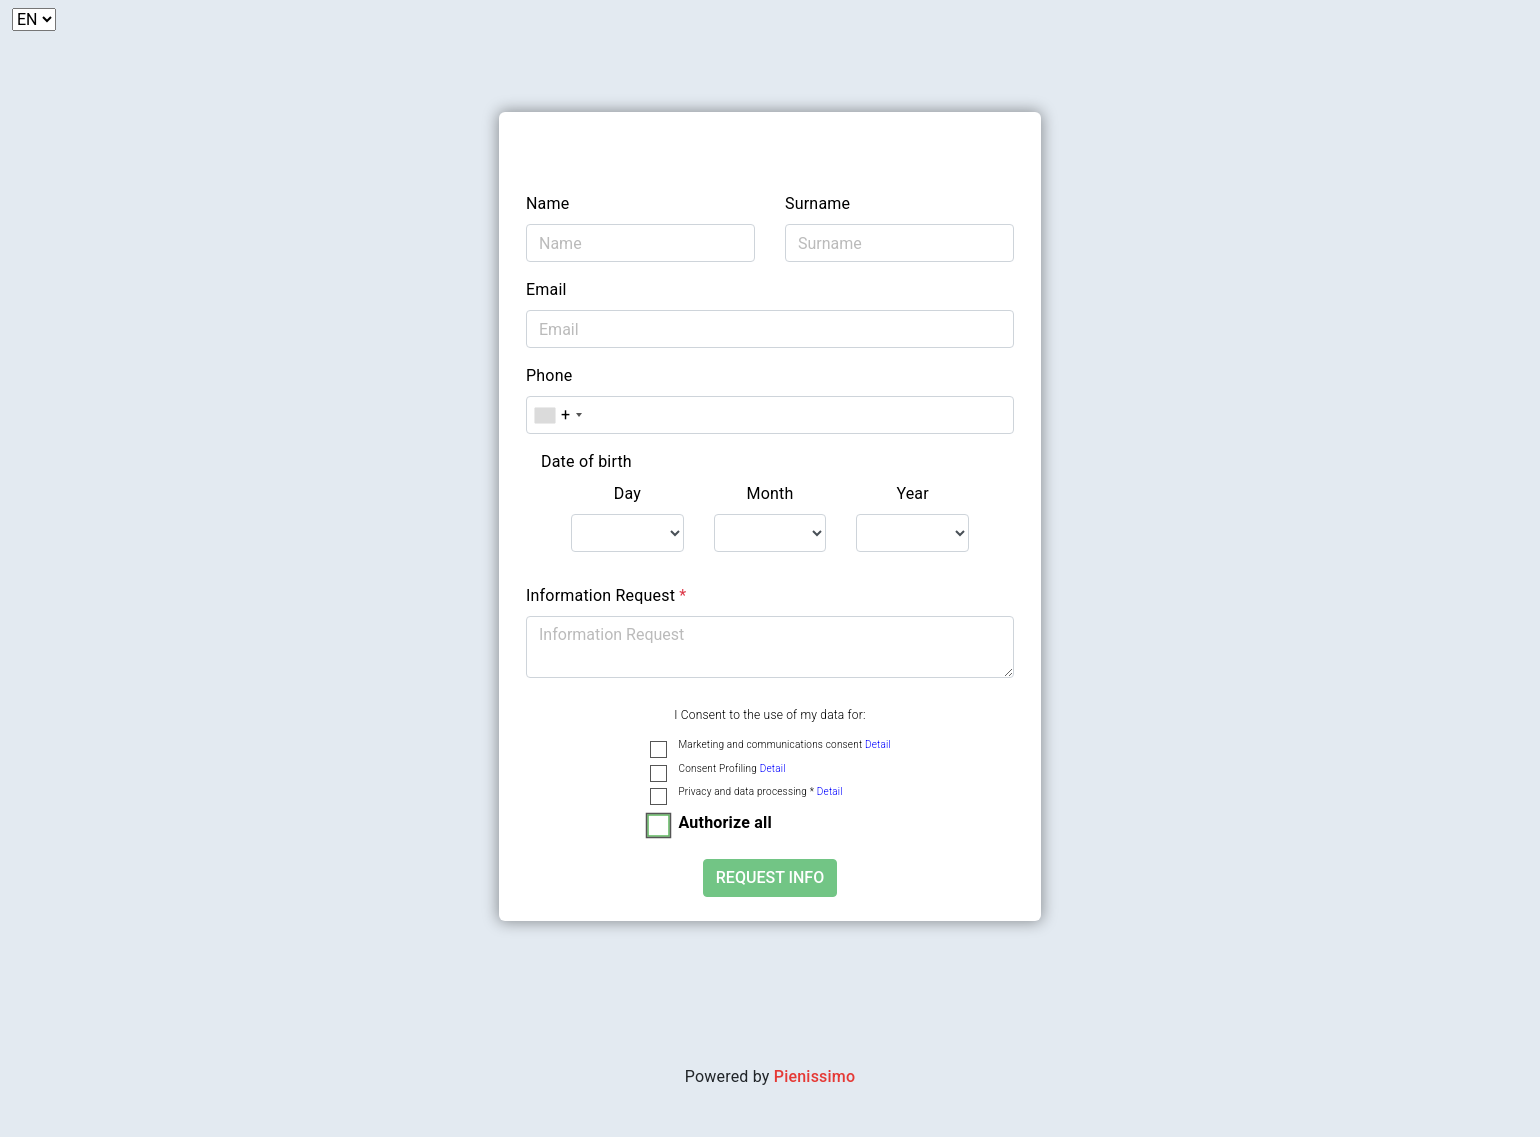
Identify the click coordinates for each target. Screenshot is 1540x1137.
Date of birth (586, 461)
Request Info (770, 877)
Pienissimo (814, 1076)
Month (769, 493)
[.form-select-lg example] (627, 533)
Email (546, 289)
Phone (549, 375)
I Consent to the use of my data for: (769, 715)
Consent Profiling (732, 768)
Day (627, 493)
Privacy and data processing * (761, 791)
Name (547, 203)
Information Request (606, 595)
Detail (878, 744)
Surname (817, 203)
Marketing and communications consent (785, 744)
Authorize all (725, 822)
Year (912, 493)
